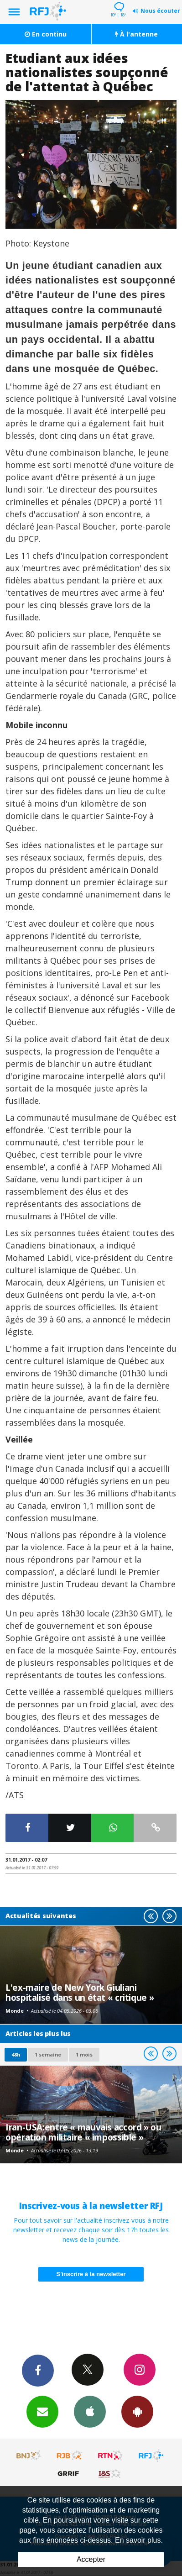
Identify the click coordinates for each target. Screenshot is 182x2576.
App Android (137, 2411)
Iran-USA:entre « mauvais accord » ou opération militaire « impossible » (83, 2132)
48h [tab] (15, 2054)
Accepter (91, 2559)
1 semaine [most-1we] (48, 2054)
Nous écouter (160, 11)
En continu (46, 34)
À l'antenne (136, 34)
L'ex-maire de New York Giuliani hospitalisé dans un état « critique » (79, 1992)
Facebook (38, 2370)
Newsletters (42, 2411)
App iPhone (90, 2411)
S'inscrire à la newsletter (91, 2274)
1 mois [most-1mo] (84, 2054)
